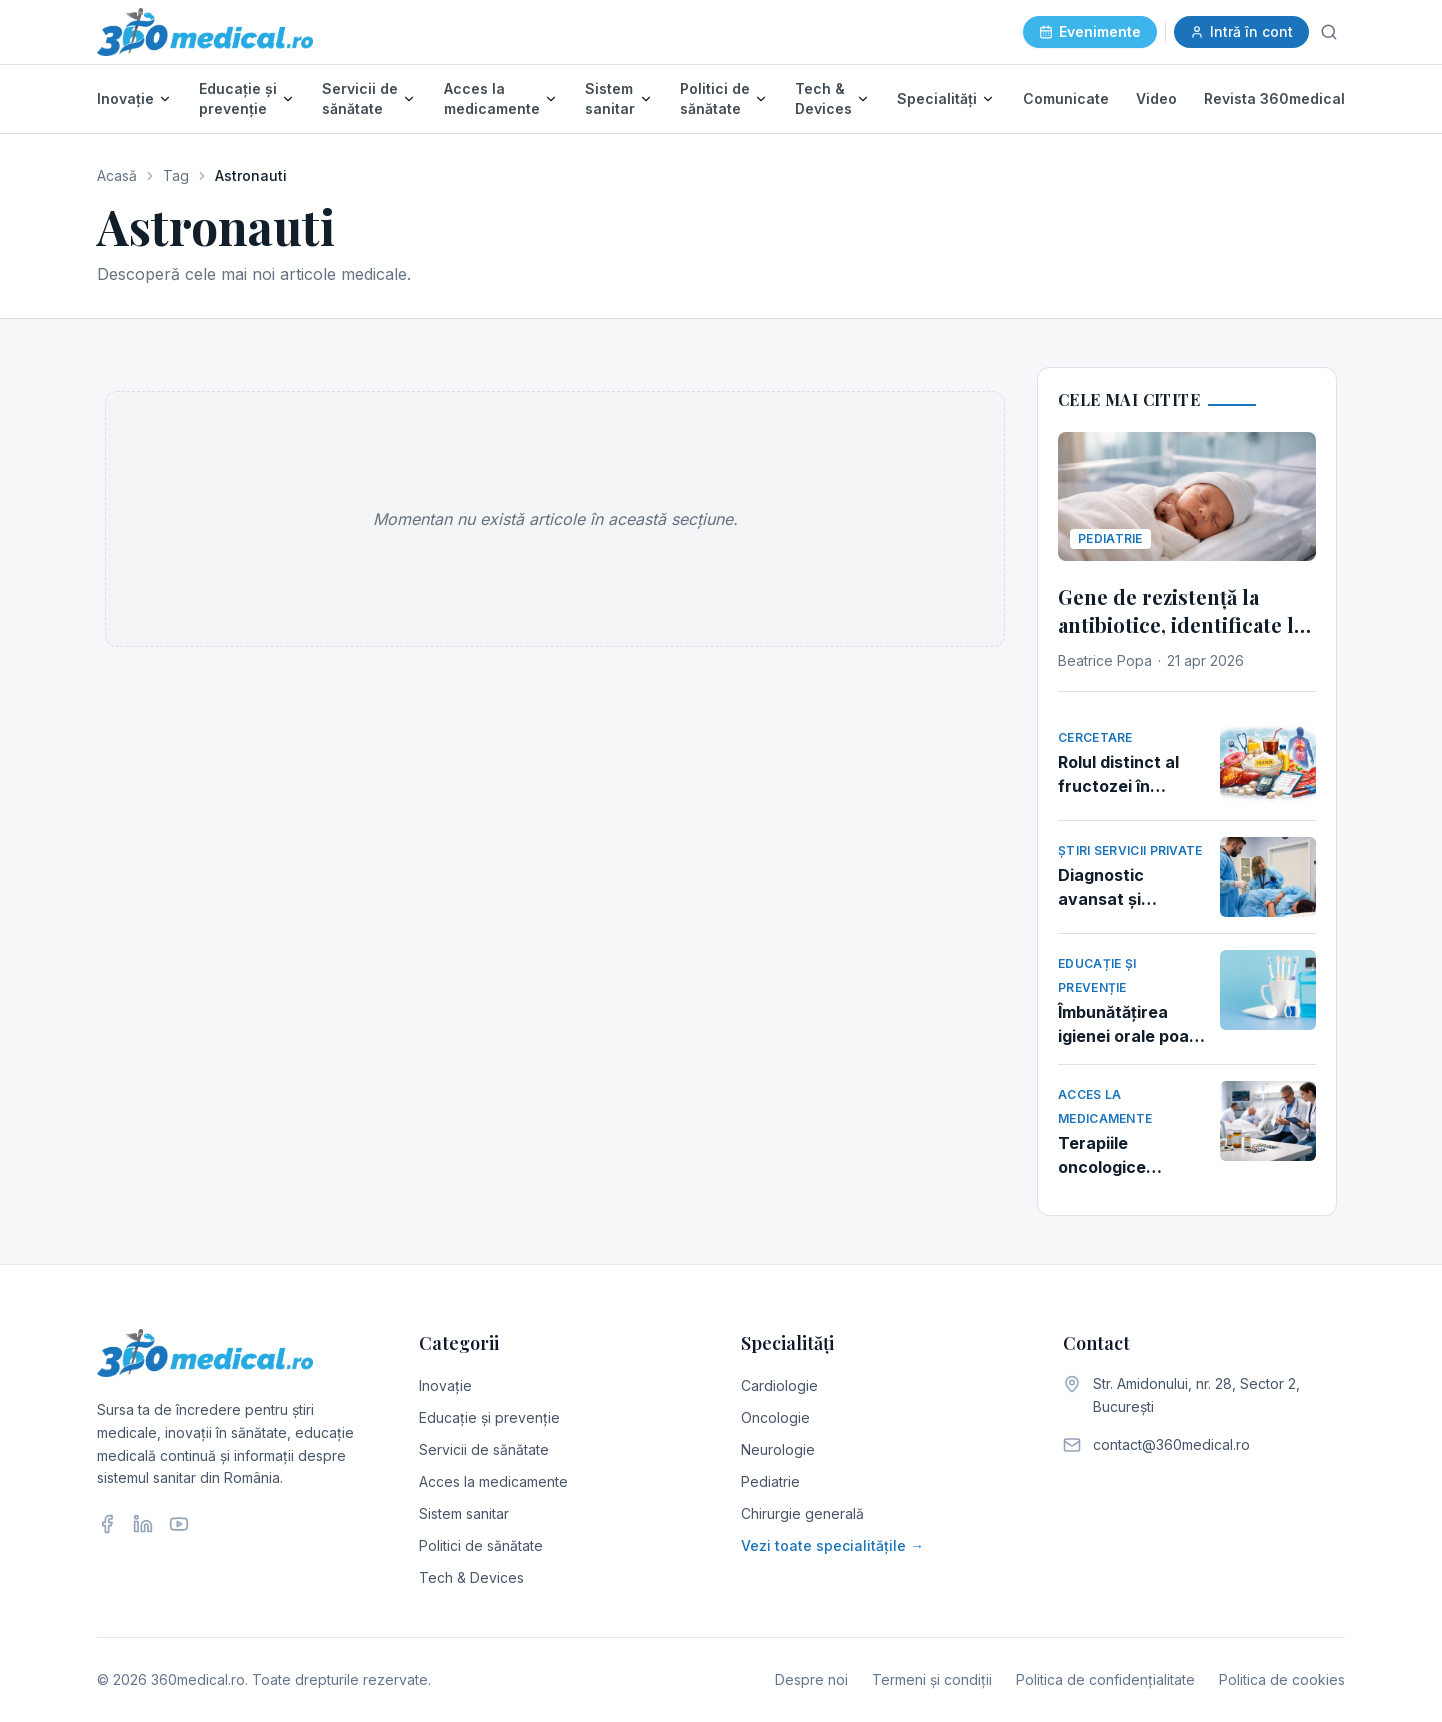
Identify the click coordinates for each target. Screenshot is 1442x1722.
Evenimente (1090, 31)
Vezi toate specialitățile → (832, 1545)
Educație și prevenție (238, 98)
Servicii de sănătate (360, 98)
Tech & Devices (823, 98)
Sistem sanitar (610, 98)
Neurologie (778, 1449)
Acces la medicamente (492, 98)
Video (1156, 98)
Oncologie (775, 1417)
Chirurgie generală (802, 1513)
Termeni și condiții (932, 1679)
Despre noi (811, 1679)
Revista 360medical (1274, 98)
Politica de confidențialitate (1105, 1679)
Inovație (125, 98)
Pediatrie (770, 1481)
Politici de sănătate (715, 98)
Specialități (937, 98)
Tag (176, 175)
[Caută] (1329, 32)
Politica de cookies (1282, 1679)
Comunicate (1066, 98)
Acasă (117, 175)
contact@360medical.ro (1171, 1444)
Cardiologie (779, 1385)
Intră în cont (1241, 31)
